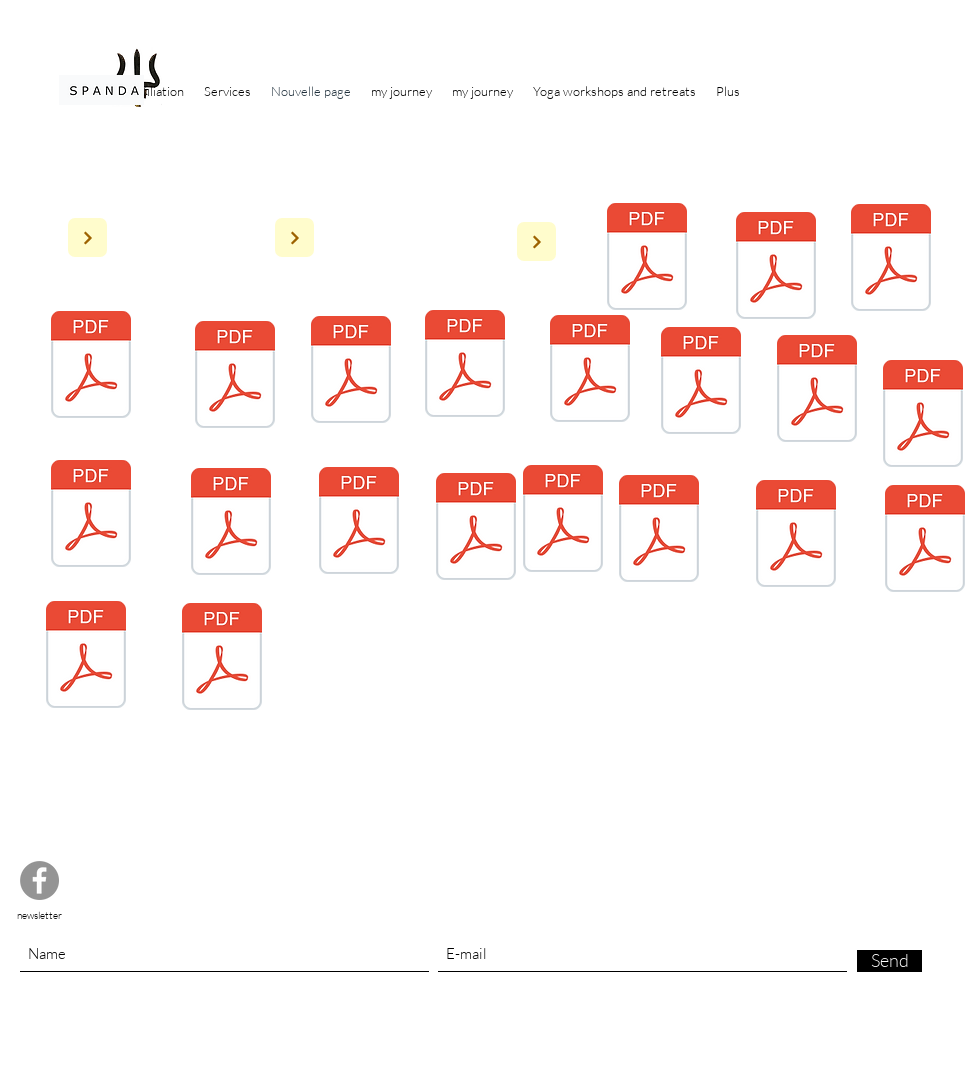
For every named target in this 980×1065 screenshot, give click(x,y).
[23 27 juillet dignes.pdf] (476, 529)
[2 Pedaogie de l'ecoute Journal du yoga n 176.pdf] (776, 268)
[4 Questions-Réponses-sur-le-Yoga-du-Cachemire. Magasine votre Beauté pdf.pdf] (351, 372)
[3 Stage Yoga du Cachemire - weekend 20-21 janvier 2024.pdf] (86, 657)
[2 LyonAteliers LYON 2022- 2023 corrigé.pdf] (231, 524)
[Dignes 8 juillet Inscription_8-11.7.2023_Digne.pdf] (359, 523)
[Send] (889, 961)
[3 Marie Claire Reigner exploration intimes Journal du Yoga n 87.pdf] (235, 377)
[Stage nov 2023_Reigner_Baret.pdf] (923, 416)
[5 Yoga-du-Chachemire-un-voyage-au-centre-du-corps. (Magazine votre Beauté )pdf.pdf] (91, 367)
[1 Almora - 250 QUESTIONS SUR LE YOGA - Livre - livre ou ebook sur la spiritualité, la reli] (647, 259)
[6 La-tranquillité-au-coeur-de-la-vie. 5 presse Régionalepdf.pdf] (891, 260)
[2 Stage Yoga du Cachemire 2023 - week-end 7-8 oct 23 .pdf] (925, 541)
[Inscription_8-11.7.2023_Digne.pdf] (701, 383)
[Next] (87, 237)
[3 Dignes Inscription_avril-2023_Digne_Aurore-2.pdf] (91, 516)
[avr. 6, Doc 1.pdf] (796, 536)
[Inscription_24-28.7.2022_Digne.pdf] (817, 391)
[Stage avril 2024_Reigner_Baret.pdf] (659, 531)
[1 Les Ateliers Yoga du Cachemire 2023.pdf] (222, 659)
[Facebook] (39, 880)
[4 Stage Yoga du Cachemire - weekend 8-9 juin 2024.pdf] (465, 366)
